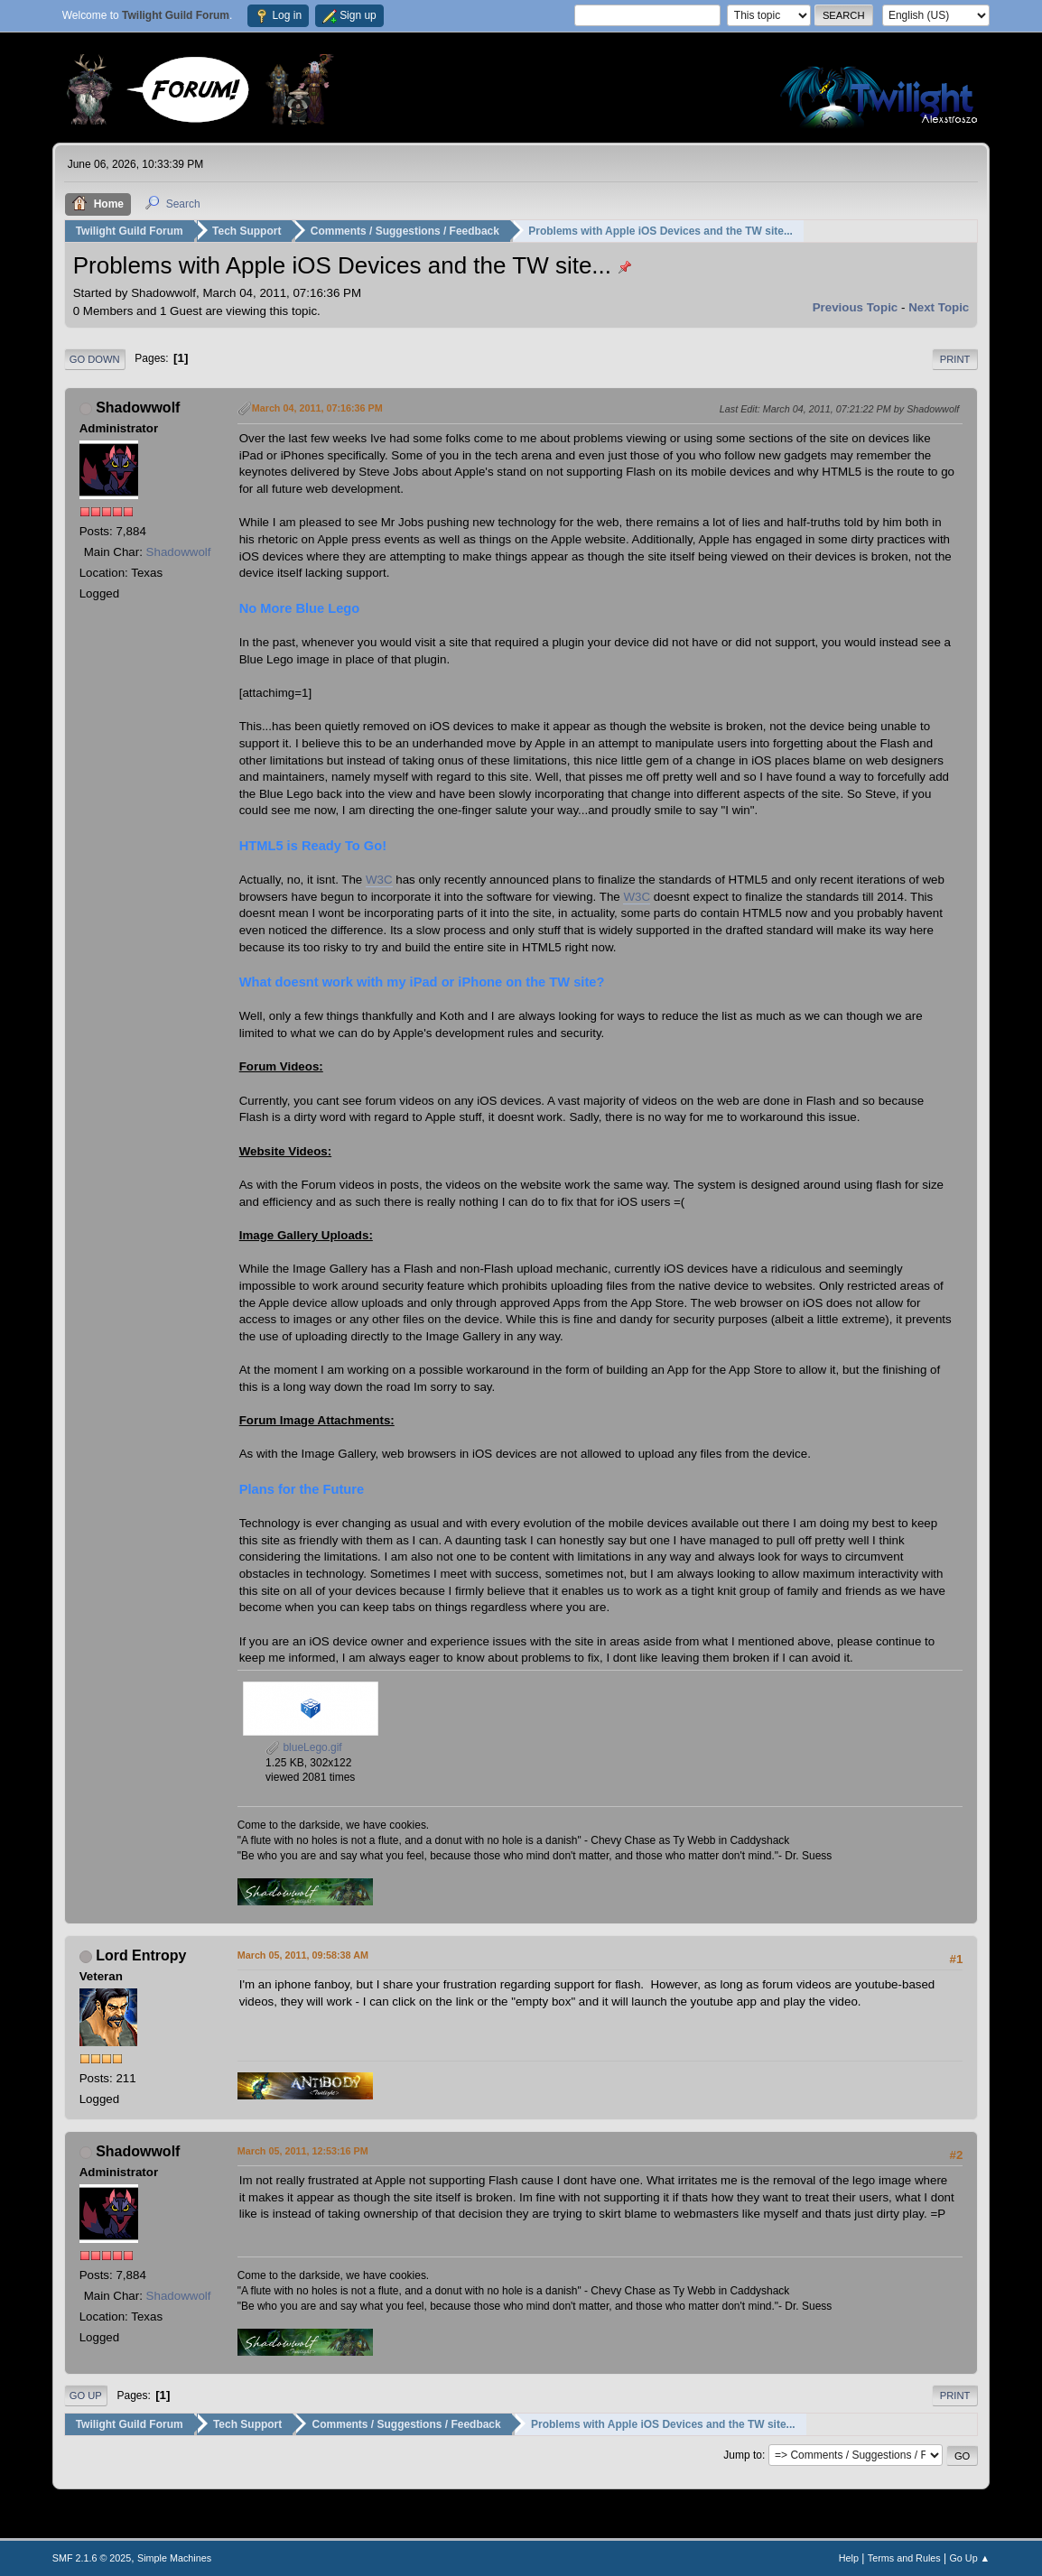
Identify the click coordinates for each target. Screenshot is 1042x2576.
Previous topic (855, 306)
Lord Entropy (141, 1955)
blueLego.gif (303, 1746)
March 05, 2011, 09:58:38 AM (302, 1955)
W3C (379, 879)
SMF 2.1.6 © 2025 (92, 2557)
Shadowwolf (138, 407)
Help (849, 2557)
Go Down (95, 358)
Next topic (938, 306)
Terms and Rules (904, 2557)
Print (955, 358)
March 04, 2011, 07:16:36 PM (317, 408)
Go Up (86, 2395)
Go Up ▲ (969, 2557)
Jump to (742, 2455)
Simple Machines (174, 2557)
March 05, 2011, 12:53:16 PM (302, 2150)
